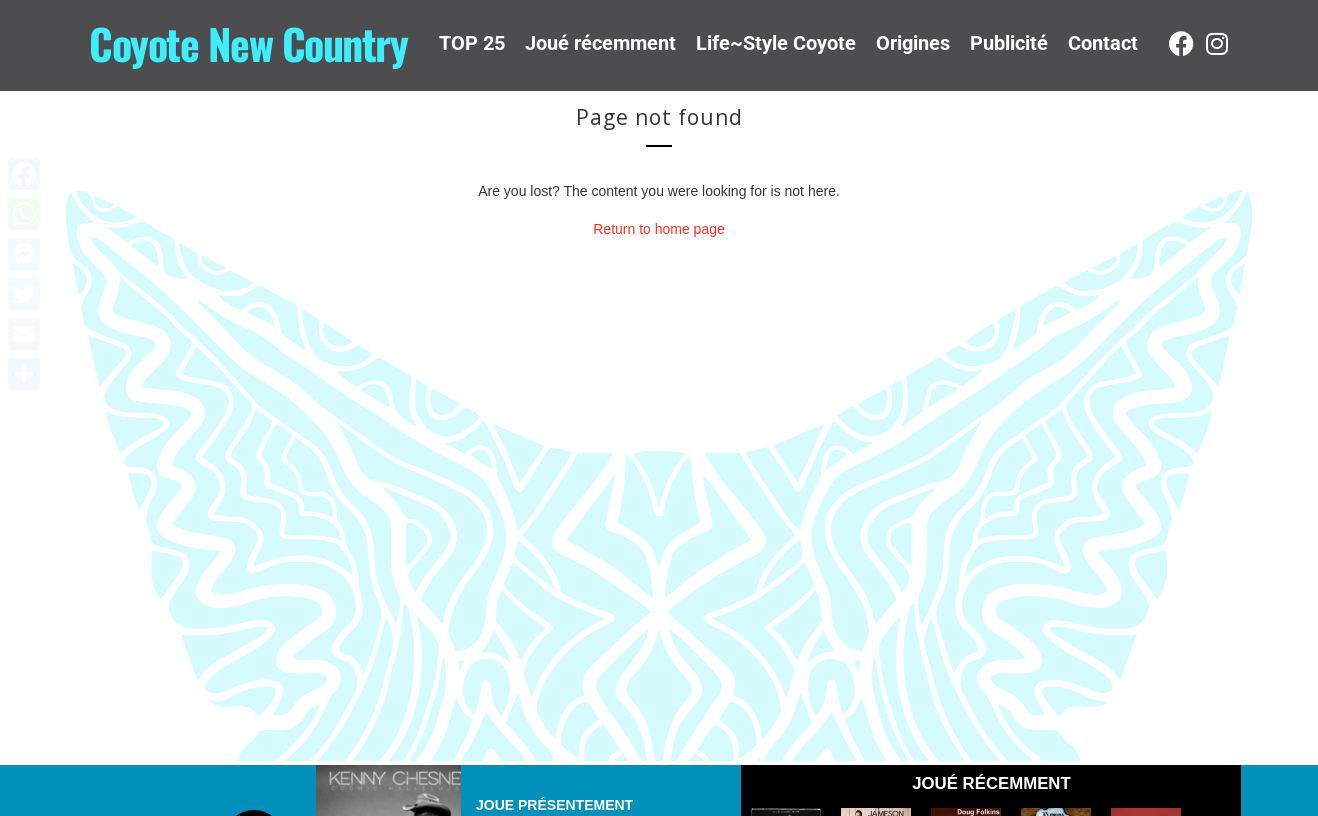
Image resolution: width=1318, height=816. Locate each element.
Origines (913, 43)
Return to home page (659, 229)
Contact (1103, 43)
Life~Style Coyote (776, 43)
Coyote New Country (248, 43)
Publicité (1009, 43)
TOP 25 (472, 43)
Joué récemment (600, 43)
